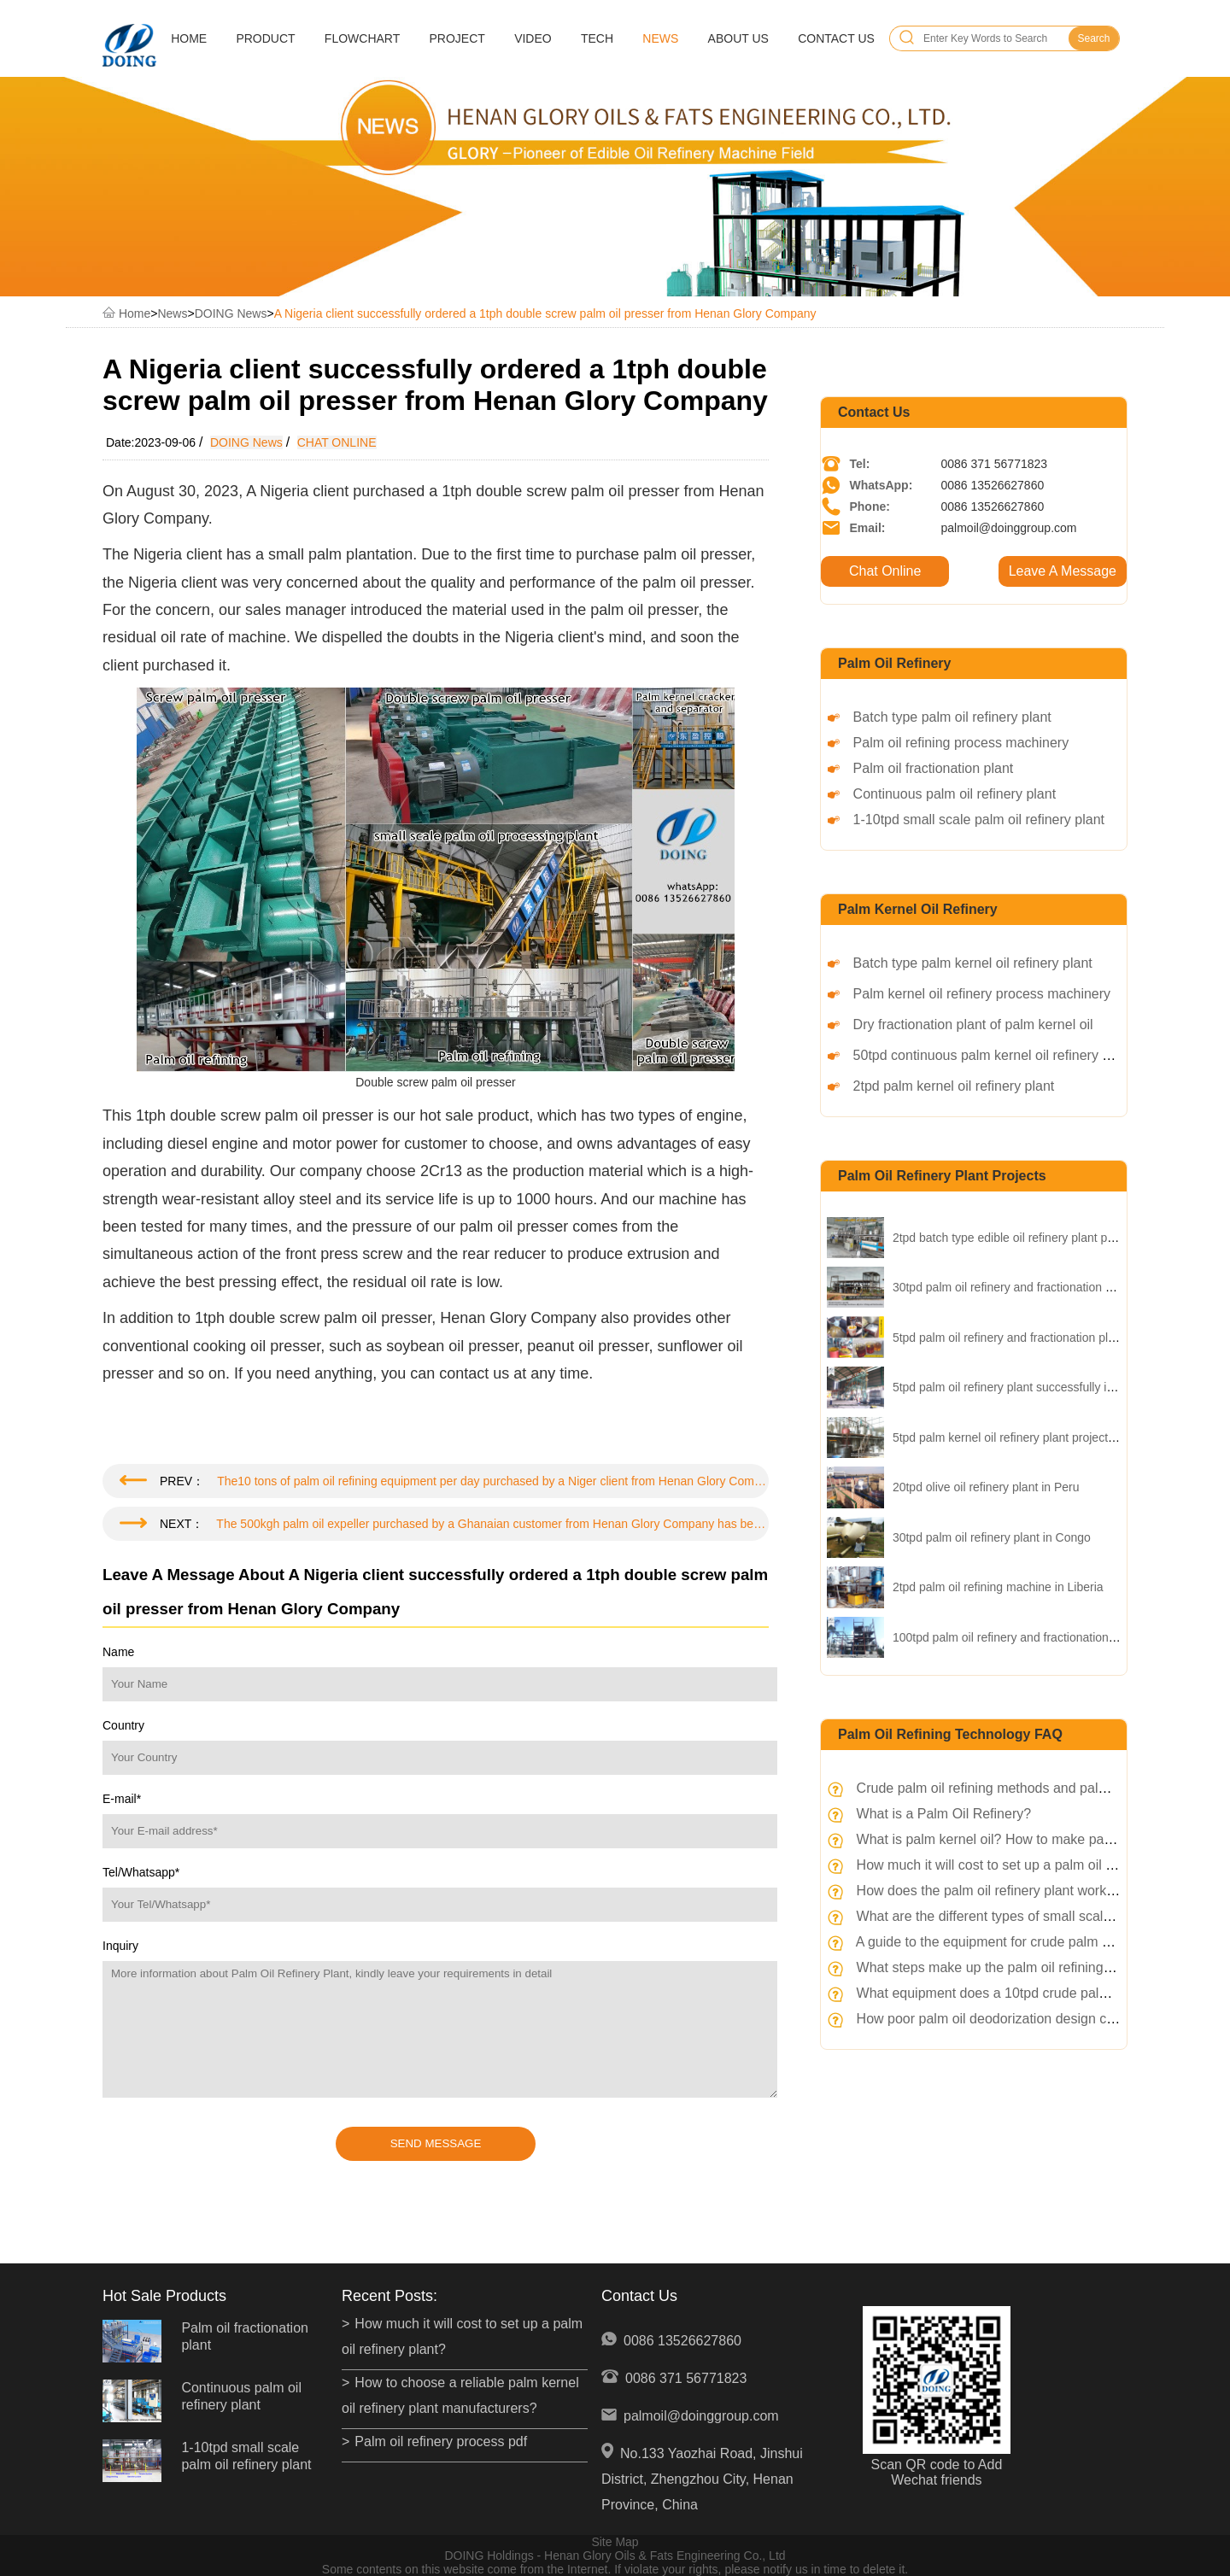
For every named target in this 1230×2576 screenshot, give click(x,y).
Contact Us (836, 38)
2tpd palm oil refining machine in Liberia (998, 1587)
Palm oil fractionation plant (933, 768)
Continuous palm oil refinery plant (954, 794)
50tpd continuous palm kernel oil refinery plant (992, 1055)
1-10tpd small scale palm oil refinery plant (978, 819)
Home (189, 38)
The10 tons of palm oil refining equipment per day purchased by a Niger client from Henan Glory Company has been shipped (493, 1481)
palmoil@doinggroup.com (701, 2416)
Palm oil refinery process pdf (440, 2441)
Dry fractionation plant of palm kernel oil (973, 1024)
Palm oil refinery (895, 663)
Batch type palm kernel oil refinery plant (972, 963)
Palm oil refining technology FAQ (950, 1734)
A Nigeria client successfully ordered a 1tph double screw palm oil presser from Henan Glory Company (545, 313)
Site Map (614, 2542)
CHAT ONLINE (337, 442)
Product (265, 38)
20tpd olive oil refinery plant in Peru (986, 1487)
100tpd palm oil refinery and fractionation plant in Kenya (1040, 1637)
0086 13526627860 (682, 2340)
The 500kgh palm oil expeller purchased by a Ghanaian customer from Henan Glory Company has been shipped (492, 1524)
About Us (738, 38)
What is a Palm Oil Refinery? (944, 1813)
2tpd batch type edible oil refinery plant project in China (1038, 1237)
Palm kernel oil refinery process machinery (981, 993)
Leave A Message (1062, 571)
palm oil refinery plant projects (942, 1175)
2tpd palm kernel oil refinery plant (954, 1086)
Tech (597, 38)
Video (533, 38)
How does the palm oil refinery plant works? (989, 1890)
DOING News (231, 313)
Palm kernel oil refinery (918, 909)
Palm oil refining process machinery (961, 742)
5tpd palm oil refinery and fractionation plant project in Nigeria (1055, 1337)
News (660, 38)
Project (457, 38)
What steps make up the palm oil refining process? (1010, 1967)
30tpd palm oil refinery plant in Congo (992, 1537)
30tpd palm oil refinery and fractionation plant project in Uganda (1060, 1287)
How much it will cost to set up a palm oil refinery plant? (1024, 1865)
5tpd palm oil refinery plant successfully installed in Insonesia (1054, 1387)
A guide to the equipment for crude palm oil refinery (1010, 1942)
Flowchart (362, 38)
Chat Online (885, 571)
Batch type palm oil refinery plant (952, 717)
